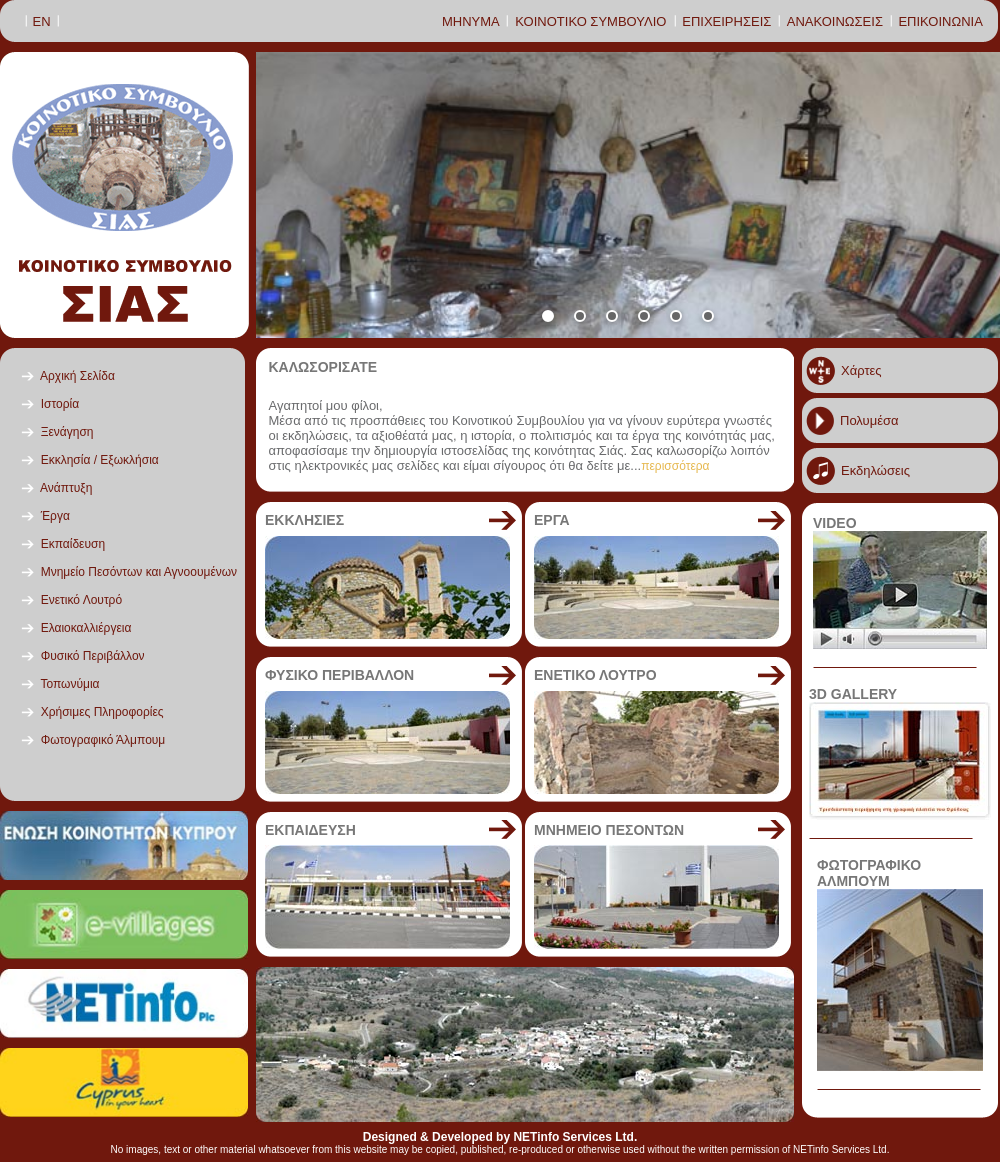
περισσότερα (675, 466)
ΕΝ (42, 21)
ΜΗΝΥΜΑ (471, 21)
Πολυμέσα (869, 420)
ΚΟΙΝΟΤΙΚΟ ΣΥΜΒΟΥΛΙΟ (590, 21)
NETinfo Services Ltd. (575, 1137)
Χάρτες (861, 370)
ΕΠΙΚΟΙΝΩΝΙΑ (940, 21)
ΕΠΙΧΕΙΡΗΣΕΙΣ (726, 21)
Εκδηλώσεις (875, 470)
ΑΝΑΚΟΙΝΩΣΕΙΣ (835, 21)
